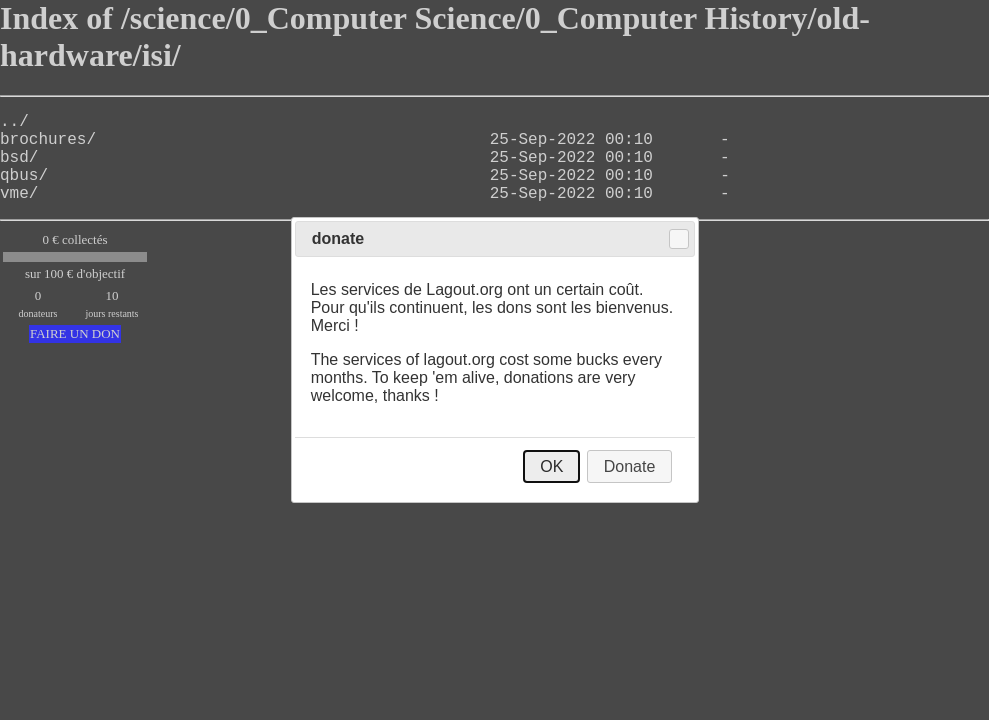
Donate (630, 466)
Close (679, 239)
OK (551, 466)
